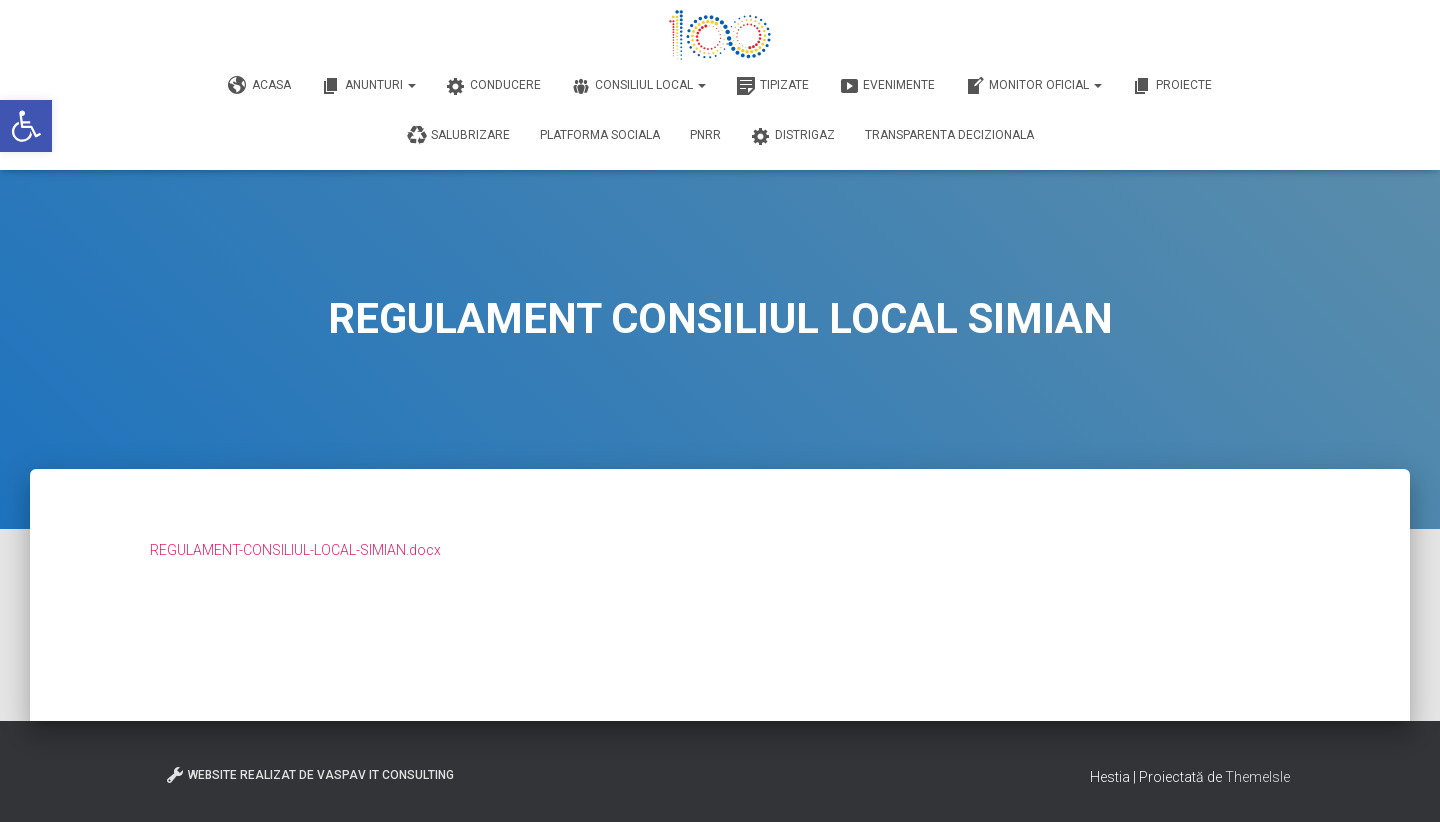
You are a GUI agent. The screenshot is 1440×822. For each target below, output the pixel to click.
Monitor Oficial (1033, 86)
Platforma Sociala (600, 135)
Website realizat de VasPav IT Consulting (309, 775)
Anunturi (368, 86)
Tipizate (772, 86)
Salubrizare (458, 136)
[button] (26, 126)
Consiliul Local (638, 86)
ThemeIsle (1257, 777)
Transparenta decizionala (949, 135)
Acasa (259, 86)
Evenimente (887, 86)
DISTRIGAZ (793, 136)
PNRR (705, 135)
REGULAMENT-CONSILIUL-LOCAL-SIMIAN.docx (295, 550)
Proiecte (1172, 86)
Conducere (493, 86)
